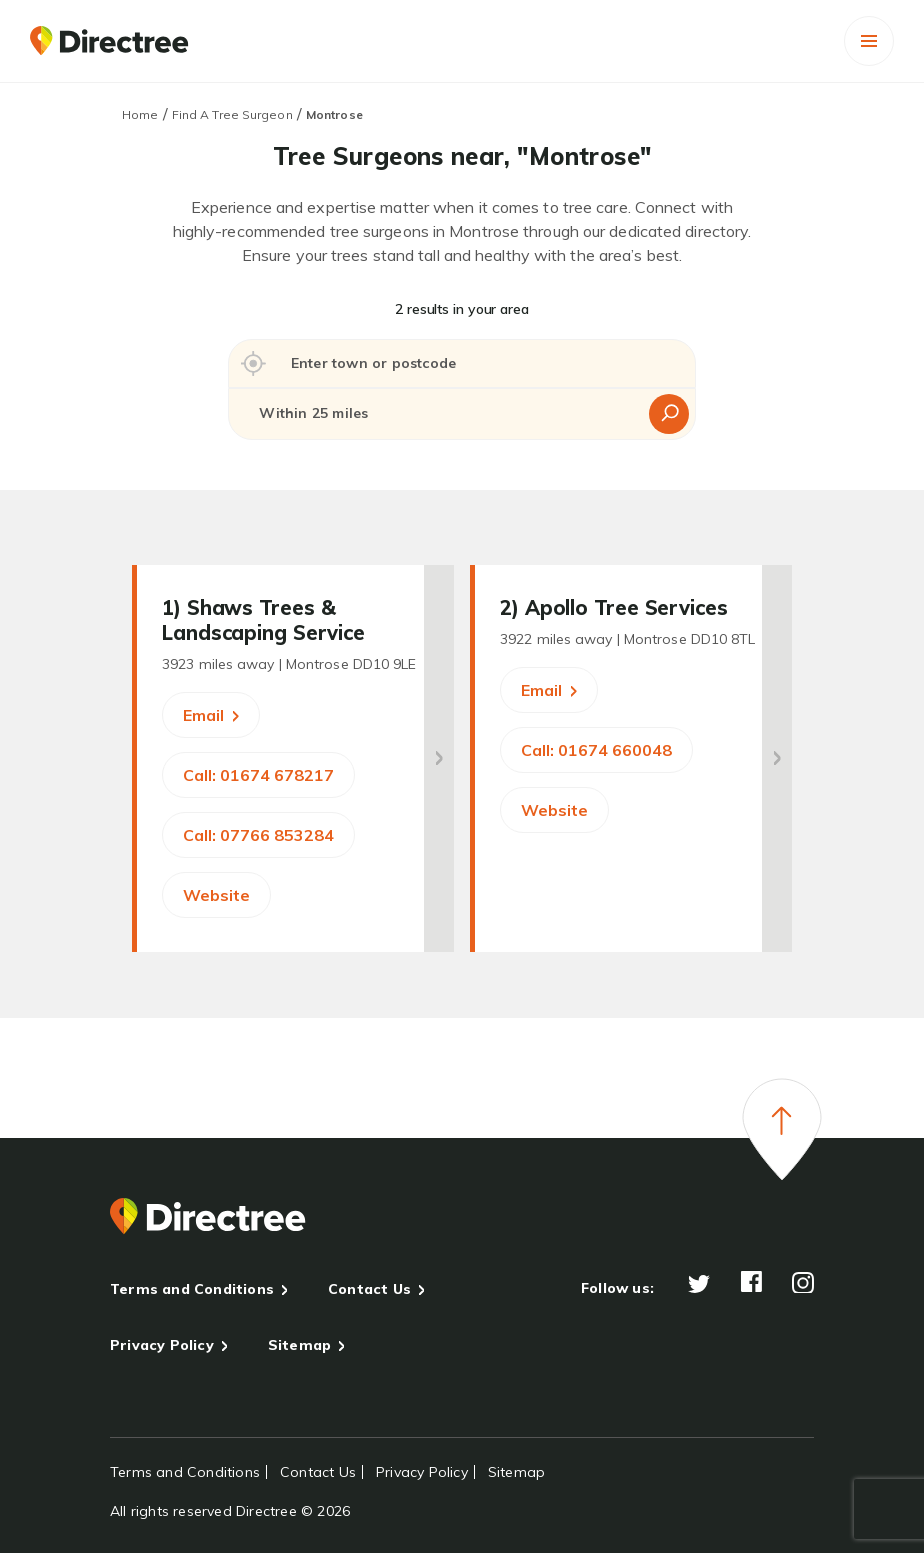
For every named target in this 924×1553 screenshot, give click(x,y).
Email (211, 715)
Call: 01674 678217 (258, 775)
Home (140, 114)
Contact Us (369, 1289)
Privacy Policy (162, 1345)
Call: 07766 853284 (258, 835)
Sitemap (299, 1345)
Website (216, 895)
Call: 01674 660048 (596, 750)
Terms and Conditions (192, 1289)
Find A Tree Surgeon (232, 114)
